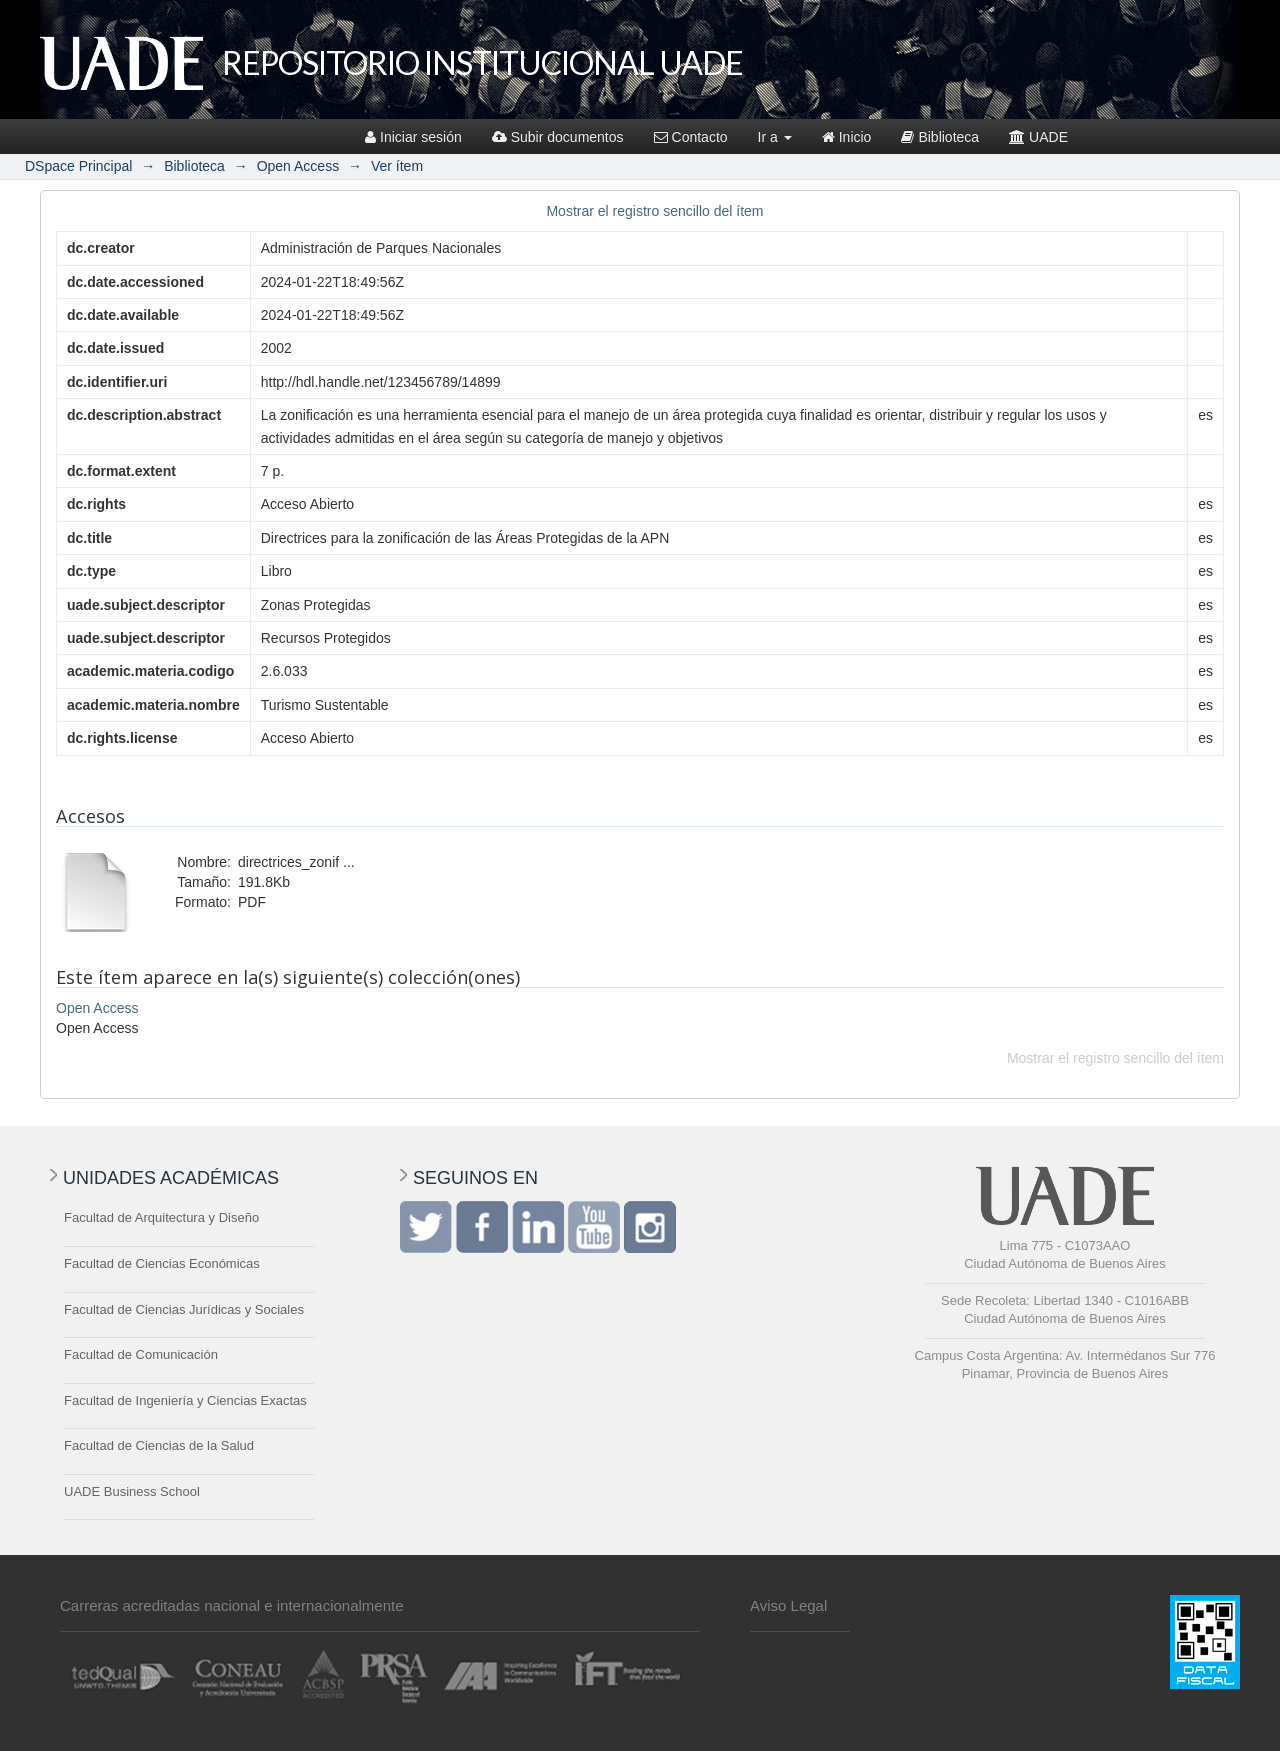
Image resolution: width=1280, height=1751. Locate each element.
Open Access (298, 166)
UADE (1038, 137)
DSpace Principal (78, 166)
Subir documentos (558, 137)
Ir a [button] (775, 137)
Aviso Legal (788, 1605)
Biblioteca (940, 137)
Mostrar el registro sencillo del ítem (654, 211)
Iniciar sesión (413, 137)
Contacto (691, 137)
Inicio (847, 137)
